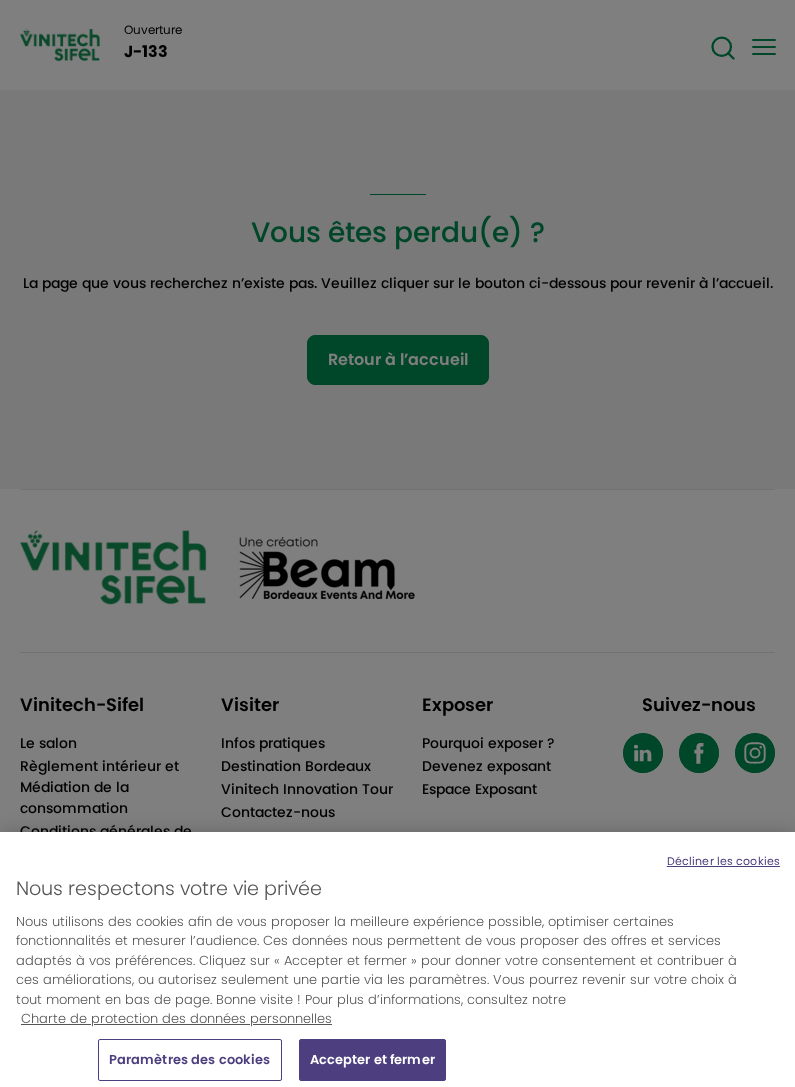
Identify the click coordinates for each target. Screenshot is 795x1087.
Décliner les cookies (723, 868)
